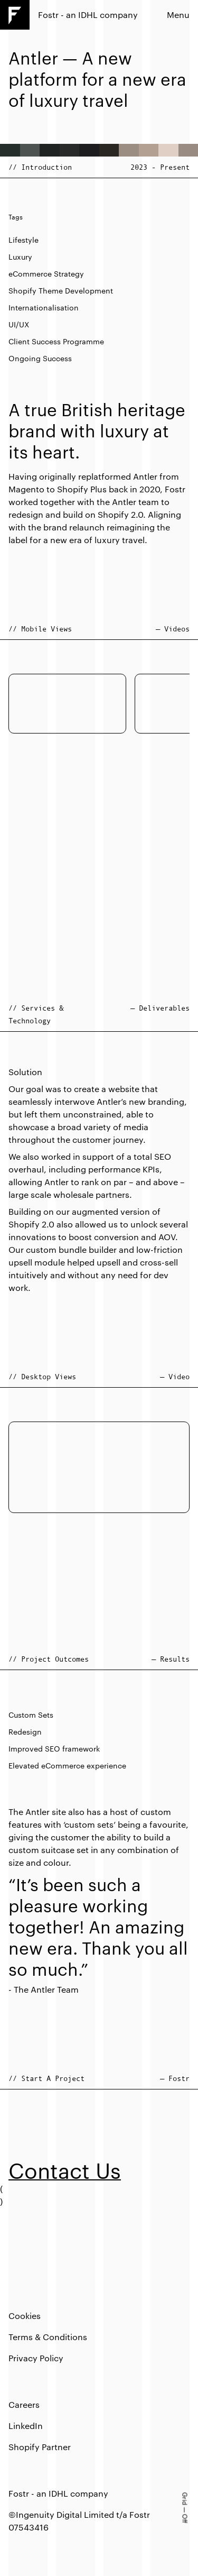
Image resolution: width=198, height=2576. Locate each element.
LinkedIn (25, 2425)
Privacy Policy (35, 2357)
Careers (24, 2404)
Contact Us (64, 2170)
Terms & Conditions (47, 2336)
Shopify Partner (39, 2446)
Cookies (24, 2315)
